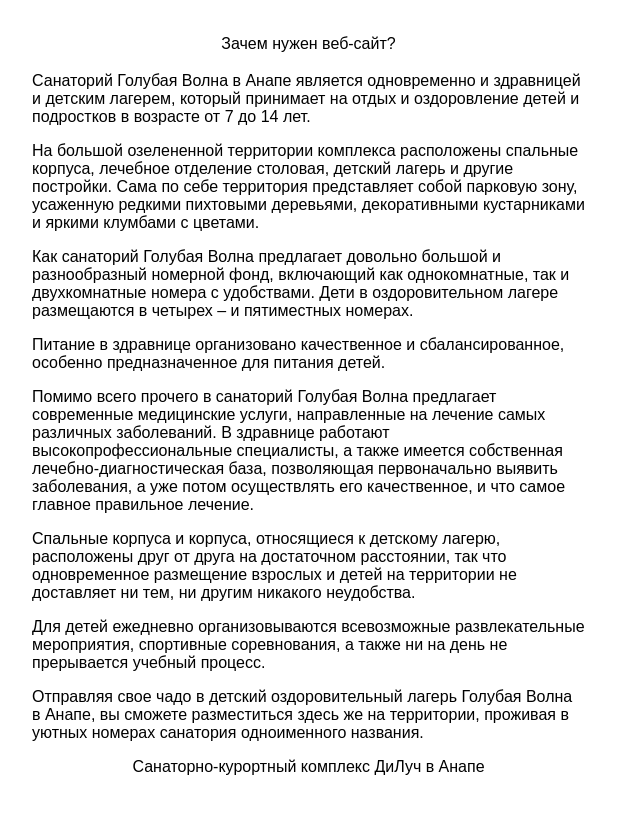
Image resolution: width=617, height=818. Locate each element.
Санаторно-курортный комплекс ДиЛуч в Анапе (308, 766)
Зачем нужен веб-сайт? (308, 43)
